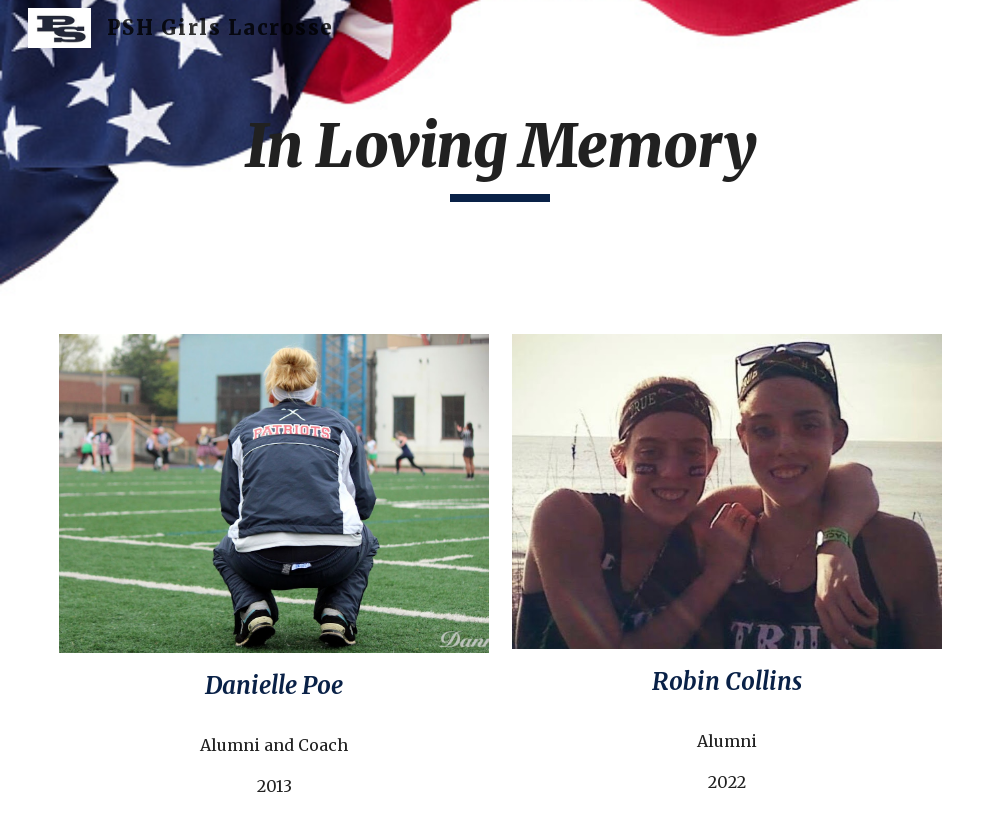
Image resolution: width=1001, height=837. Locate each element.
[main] (500, 155)
